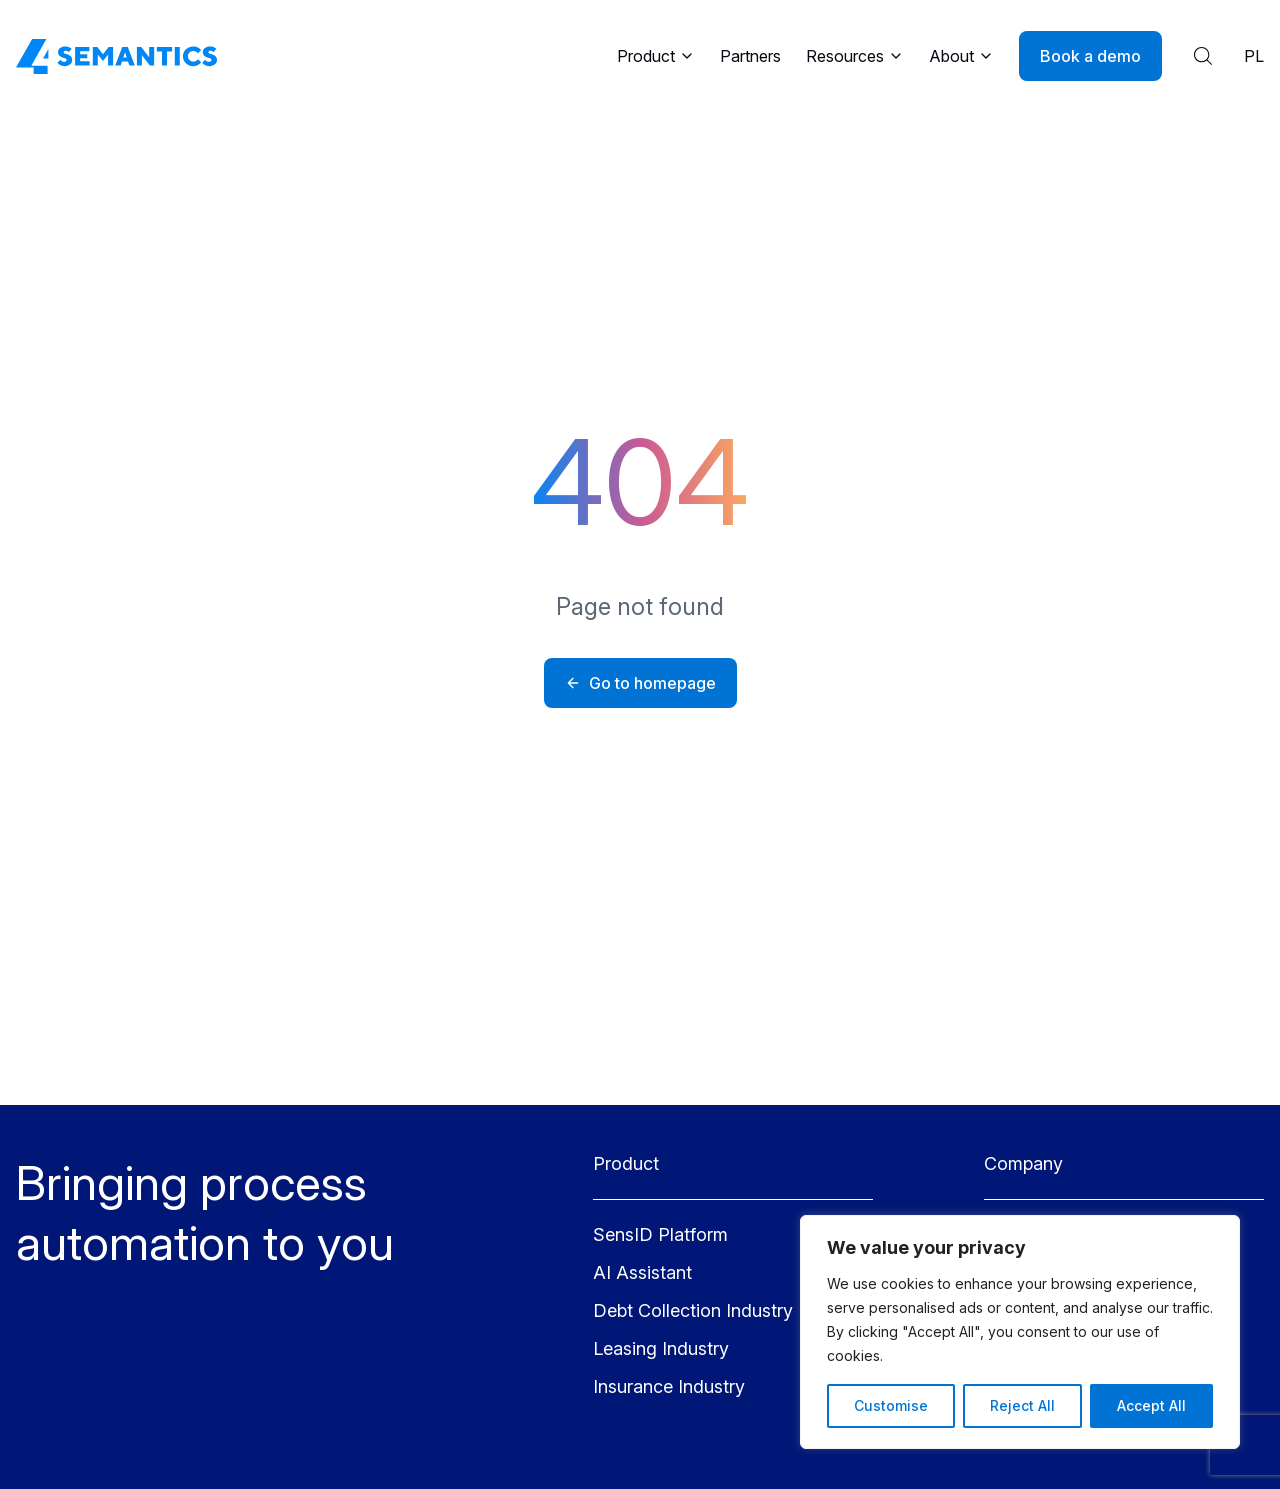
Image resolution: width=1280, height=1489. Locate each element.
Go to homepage (640, 683)
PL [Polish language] (1254, 56)
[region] (1020, 1332)
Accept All (1151, 1405)
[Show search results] (1203, 56)
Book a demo (1090, 56)
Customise (891, 1405)
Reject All (1022, 1405)
